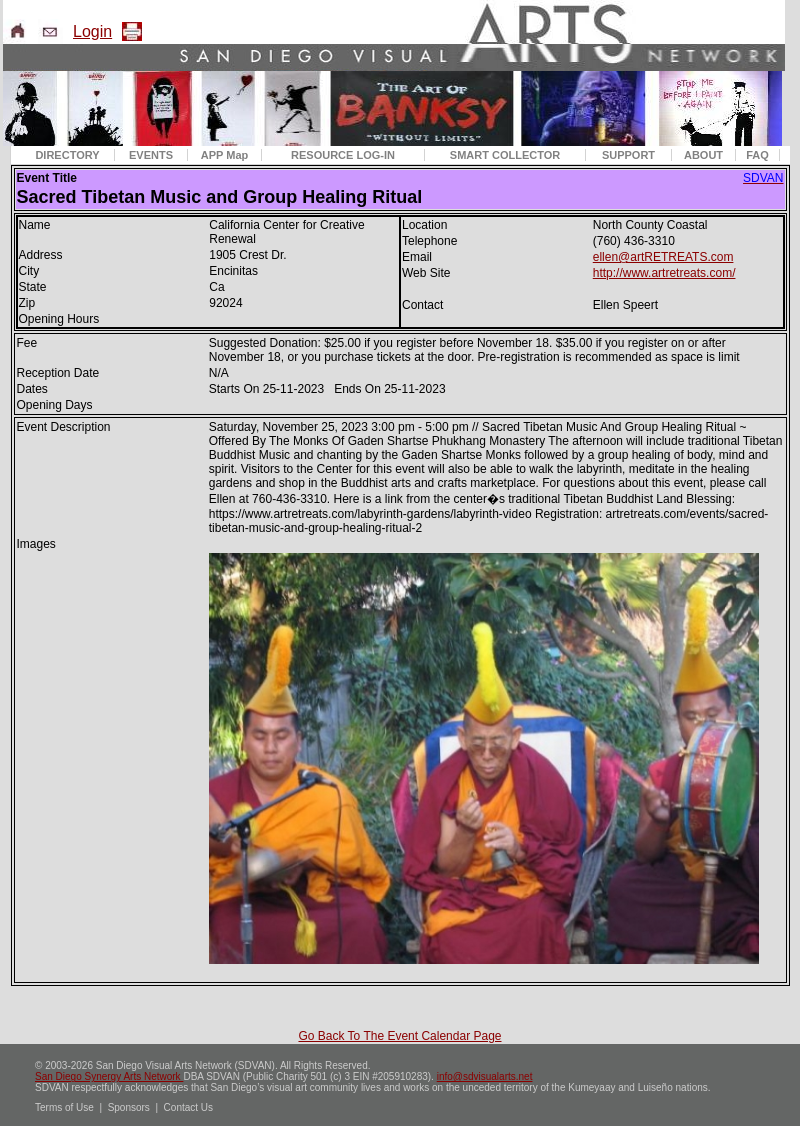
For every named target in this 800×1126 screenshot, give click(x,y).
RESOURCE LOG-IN (343, 155)
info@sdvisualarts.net (485, 1076)
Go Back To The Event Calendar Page (399, 1036)
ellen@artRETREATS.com (663, 257)
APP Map (224, 155)
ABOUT (703, 155)
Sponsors (129, 1107)
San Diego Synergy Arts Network (109, 1076)
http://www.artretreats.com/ (664, 273)
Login (92, 31)
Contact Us (188, 1107)
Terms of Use (64, 1107)
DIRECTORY (67, 155)
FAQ (757, 155)
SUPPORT (628, 155)
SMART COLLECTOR (505, 155)
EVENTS (151, 155)
